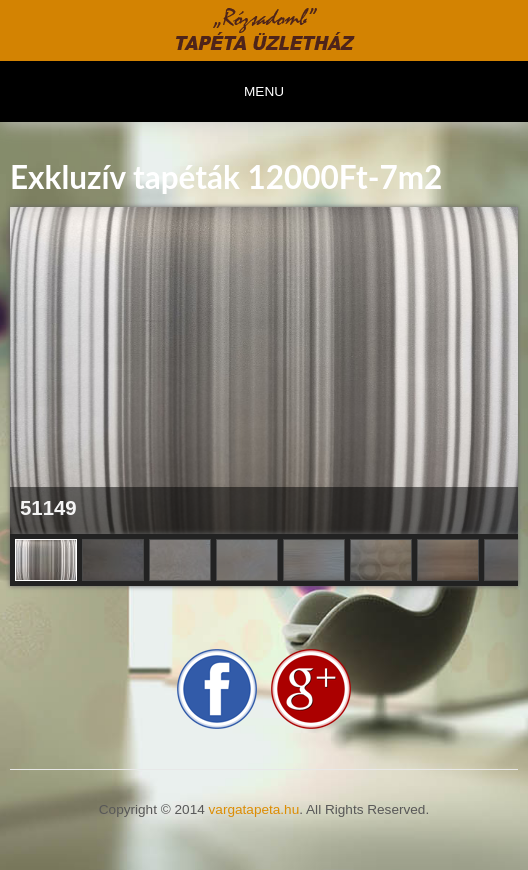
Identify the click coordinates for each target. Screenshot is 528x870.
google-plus (311, 689)
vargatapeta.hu (254, 809)
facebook (217, 689)
